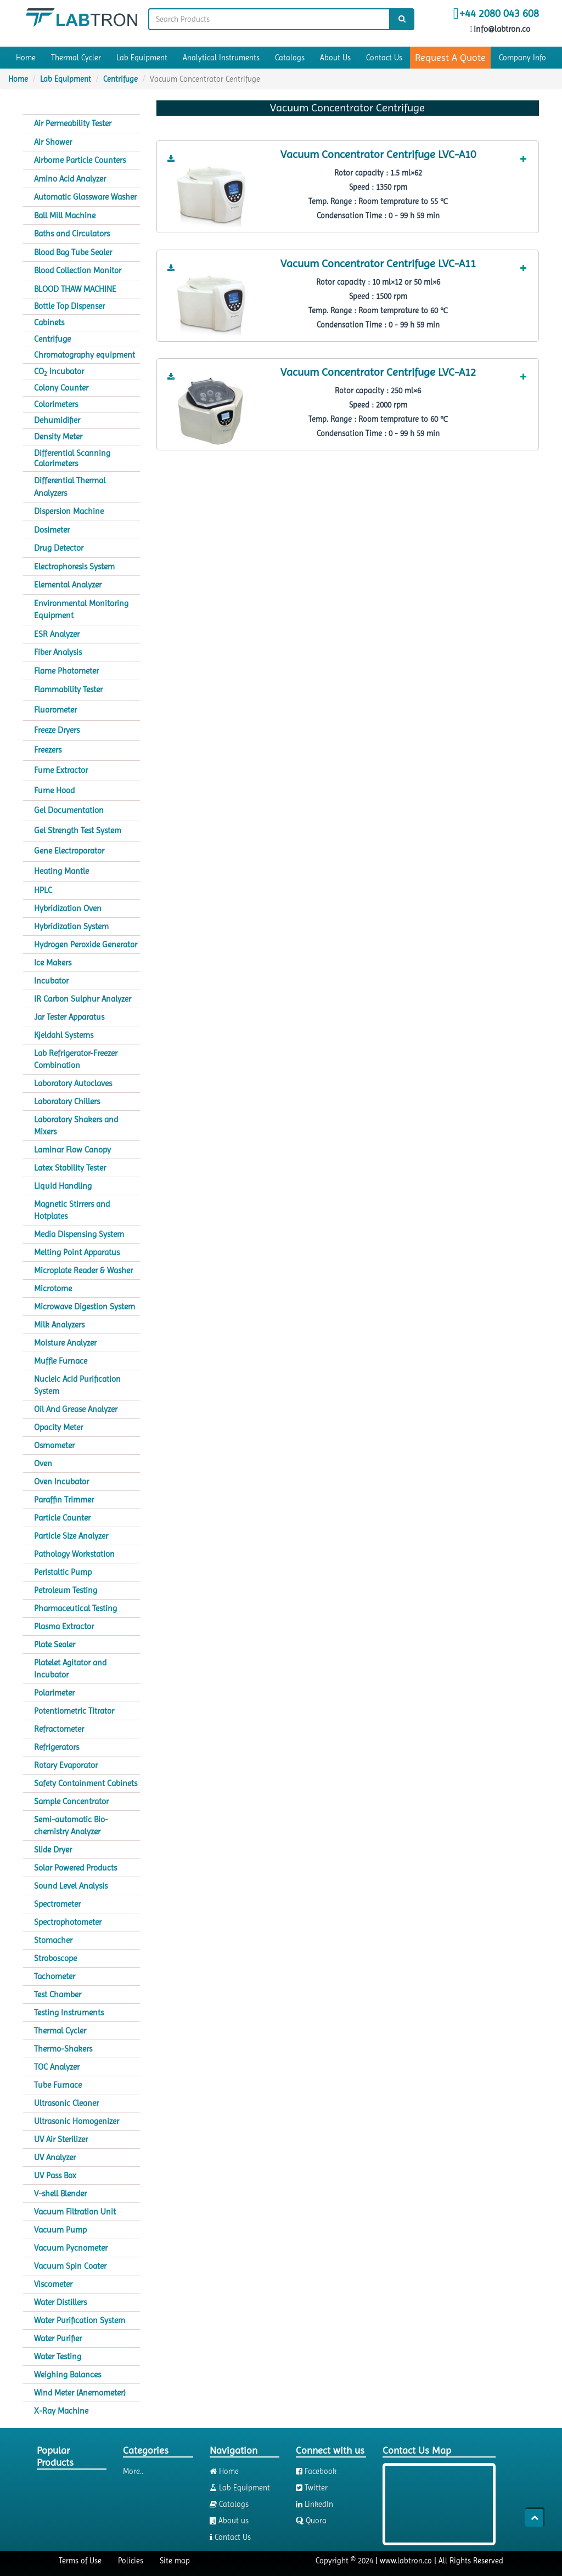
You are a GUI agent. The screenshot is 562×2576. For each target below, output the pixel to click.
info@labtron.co (501, 29)
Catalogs (290, 57)
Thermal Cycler (76, 57)
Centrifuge (120, 79)
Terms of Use (80, 2560)
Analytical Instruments (221, 57)
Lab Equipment (141, 57)
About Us (335, 57)
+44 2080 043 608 (499, 14)
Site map (175, 2560)
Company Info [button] (522, 57)
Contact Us (384, 57)
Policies (130, 2560)
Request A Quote (450, 57)
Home (26, 57)
